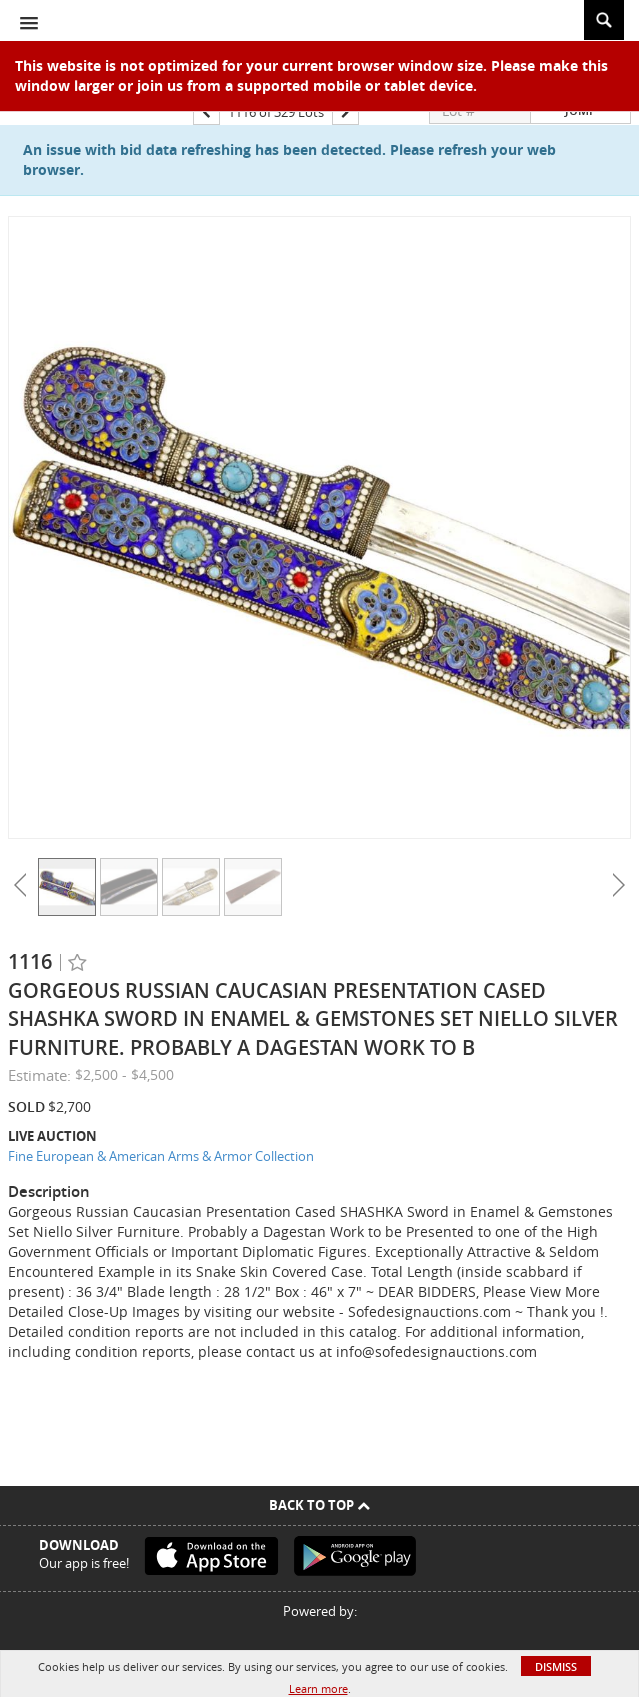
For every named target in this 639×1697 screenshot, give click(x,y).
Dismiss (556, 1666)
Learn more (318, 1688)
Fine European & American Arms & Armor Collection (161, 1156)
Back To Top (319, 1505)
